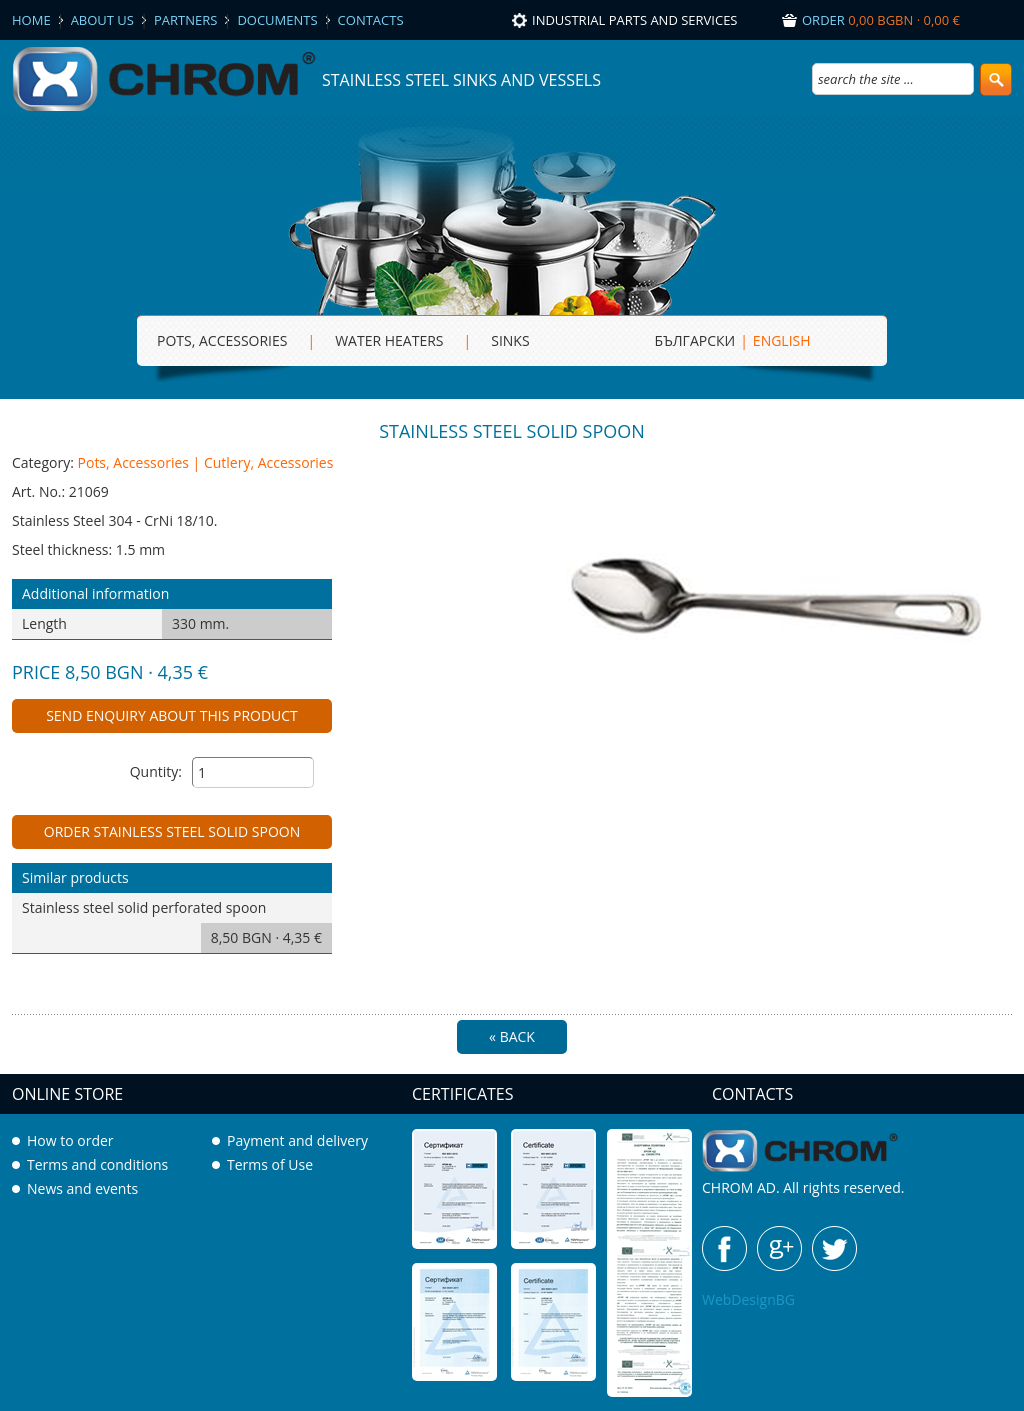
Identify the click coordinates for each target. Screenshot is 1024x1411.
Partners (185, 20)
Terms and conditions (97, 1164)
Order (881, 20)
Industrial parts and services (635, 20)
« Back (512, 1036)
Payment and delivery (297, 1140)
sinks (510, 340)
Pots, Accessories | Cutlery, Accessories (206, 462)
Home (31, 20)
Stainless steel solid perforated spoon (177, 925)
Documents (277, 20)
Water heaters (389, 340)
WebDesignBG (748, 1299)
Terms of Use (270, 1164)
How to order (70, 1140)
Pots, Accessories (222, 340)
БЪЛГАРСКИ (695, 340)
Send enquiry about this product (172, 715)
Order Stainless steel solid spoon (172, 831)
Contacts (371, 20)
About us (102, 20)
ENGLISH (782, 340)
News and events (82, 1188)
